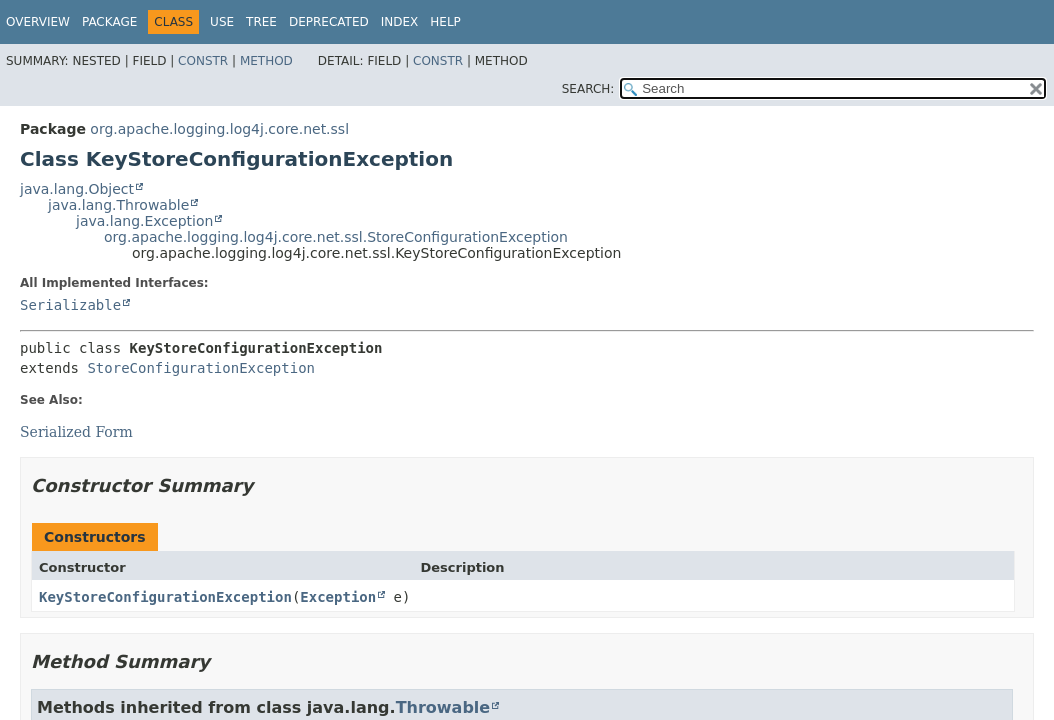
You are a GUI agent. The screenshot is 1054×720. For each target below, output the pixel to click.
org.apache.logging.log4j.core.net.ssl (219, 129)
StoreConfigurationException (201, 368)
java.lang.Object (77, 189)
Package (109, 22)
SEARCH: (588, 89)
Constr (203, 61)
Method (266, 61)
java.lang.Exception (144, 221)
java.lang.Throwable (118, 205)
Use (222, 22)
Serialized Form (76, 432)
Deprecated (329, 22)
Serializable (70, 305)
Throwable (443, 707)
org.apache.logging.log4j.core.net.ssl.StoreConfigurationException (336, 237)
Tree (261, 22)
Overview (38, 22)
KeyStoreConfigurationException (165, 597)
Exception (338, 597)
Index (400, 22)
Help (445, 22)
